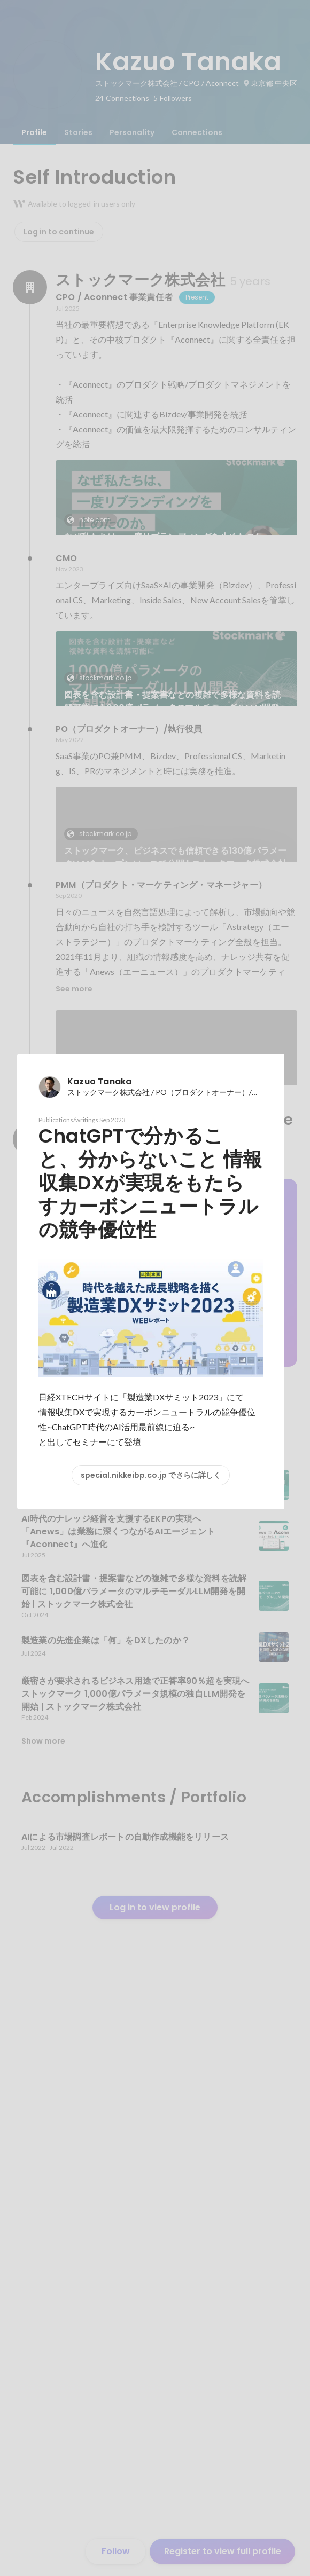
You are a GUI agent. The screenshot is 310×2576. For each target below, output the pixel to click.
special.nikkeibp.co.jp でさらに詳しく (151, 1475)
